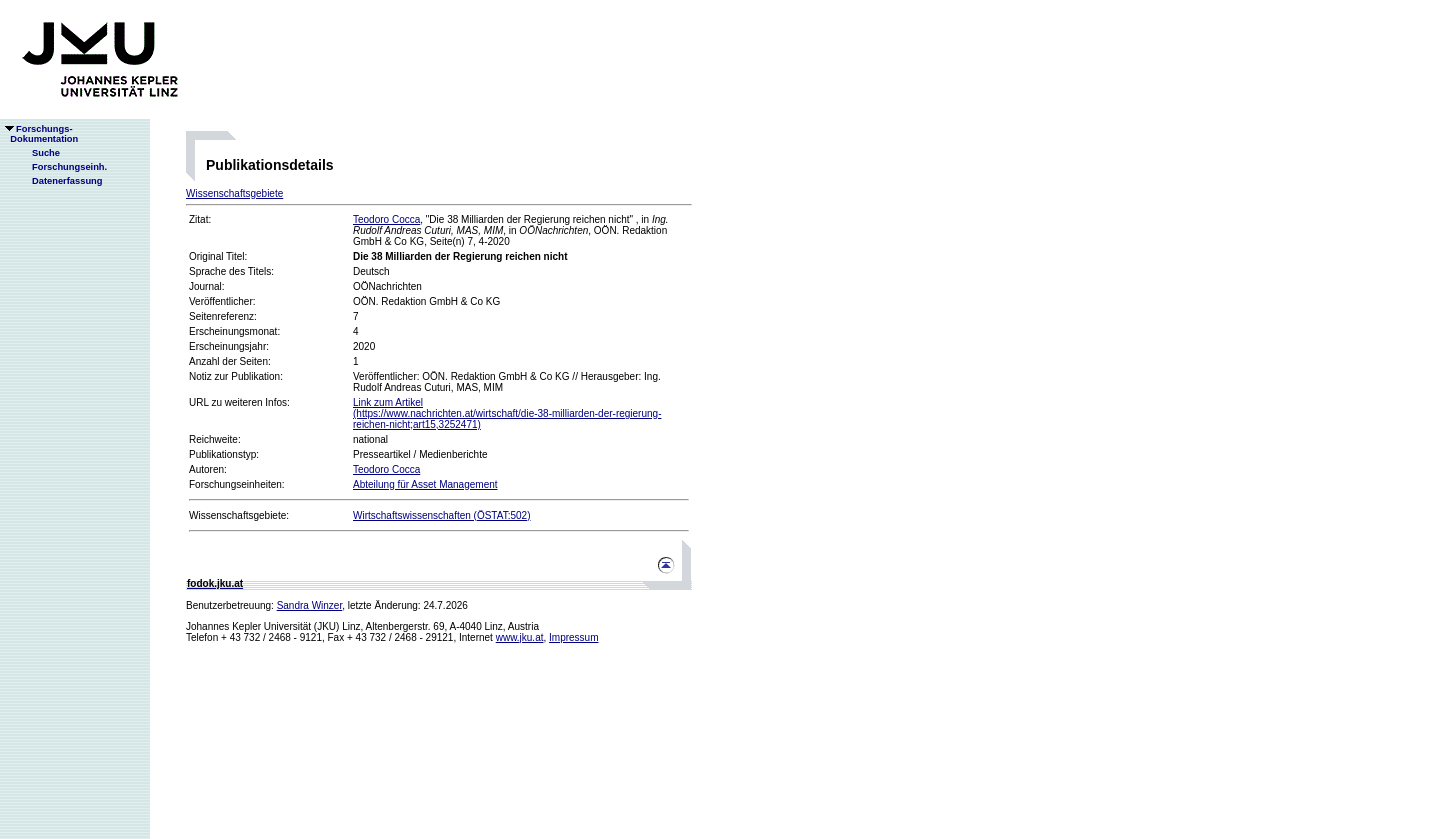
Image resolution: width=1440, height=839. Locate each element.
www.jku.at (520, 637)
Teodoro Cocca (386, 219)
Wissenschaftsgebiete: (239, 515)
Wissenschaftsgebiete (234, 193)
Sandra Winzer (310, 605)
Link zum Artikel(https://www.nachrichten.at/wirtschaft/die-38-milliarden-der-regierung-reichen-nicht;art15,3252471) (507, 413)
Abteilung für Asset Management (425, 484)
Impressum (573, 637)
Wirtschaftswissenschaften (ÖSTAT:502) (441, 515)
